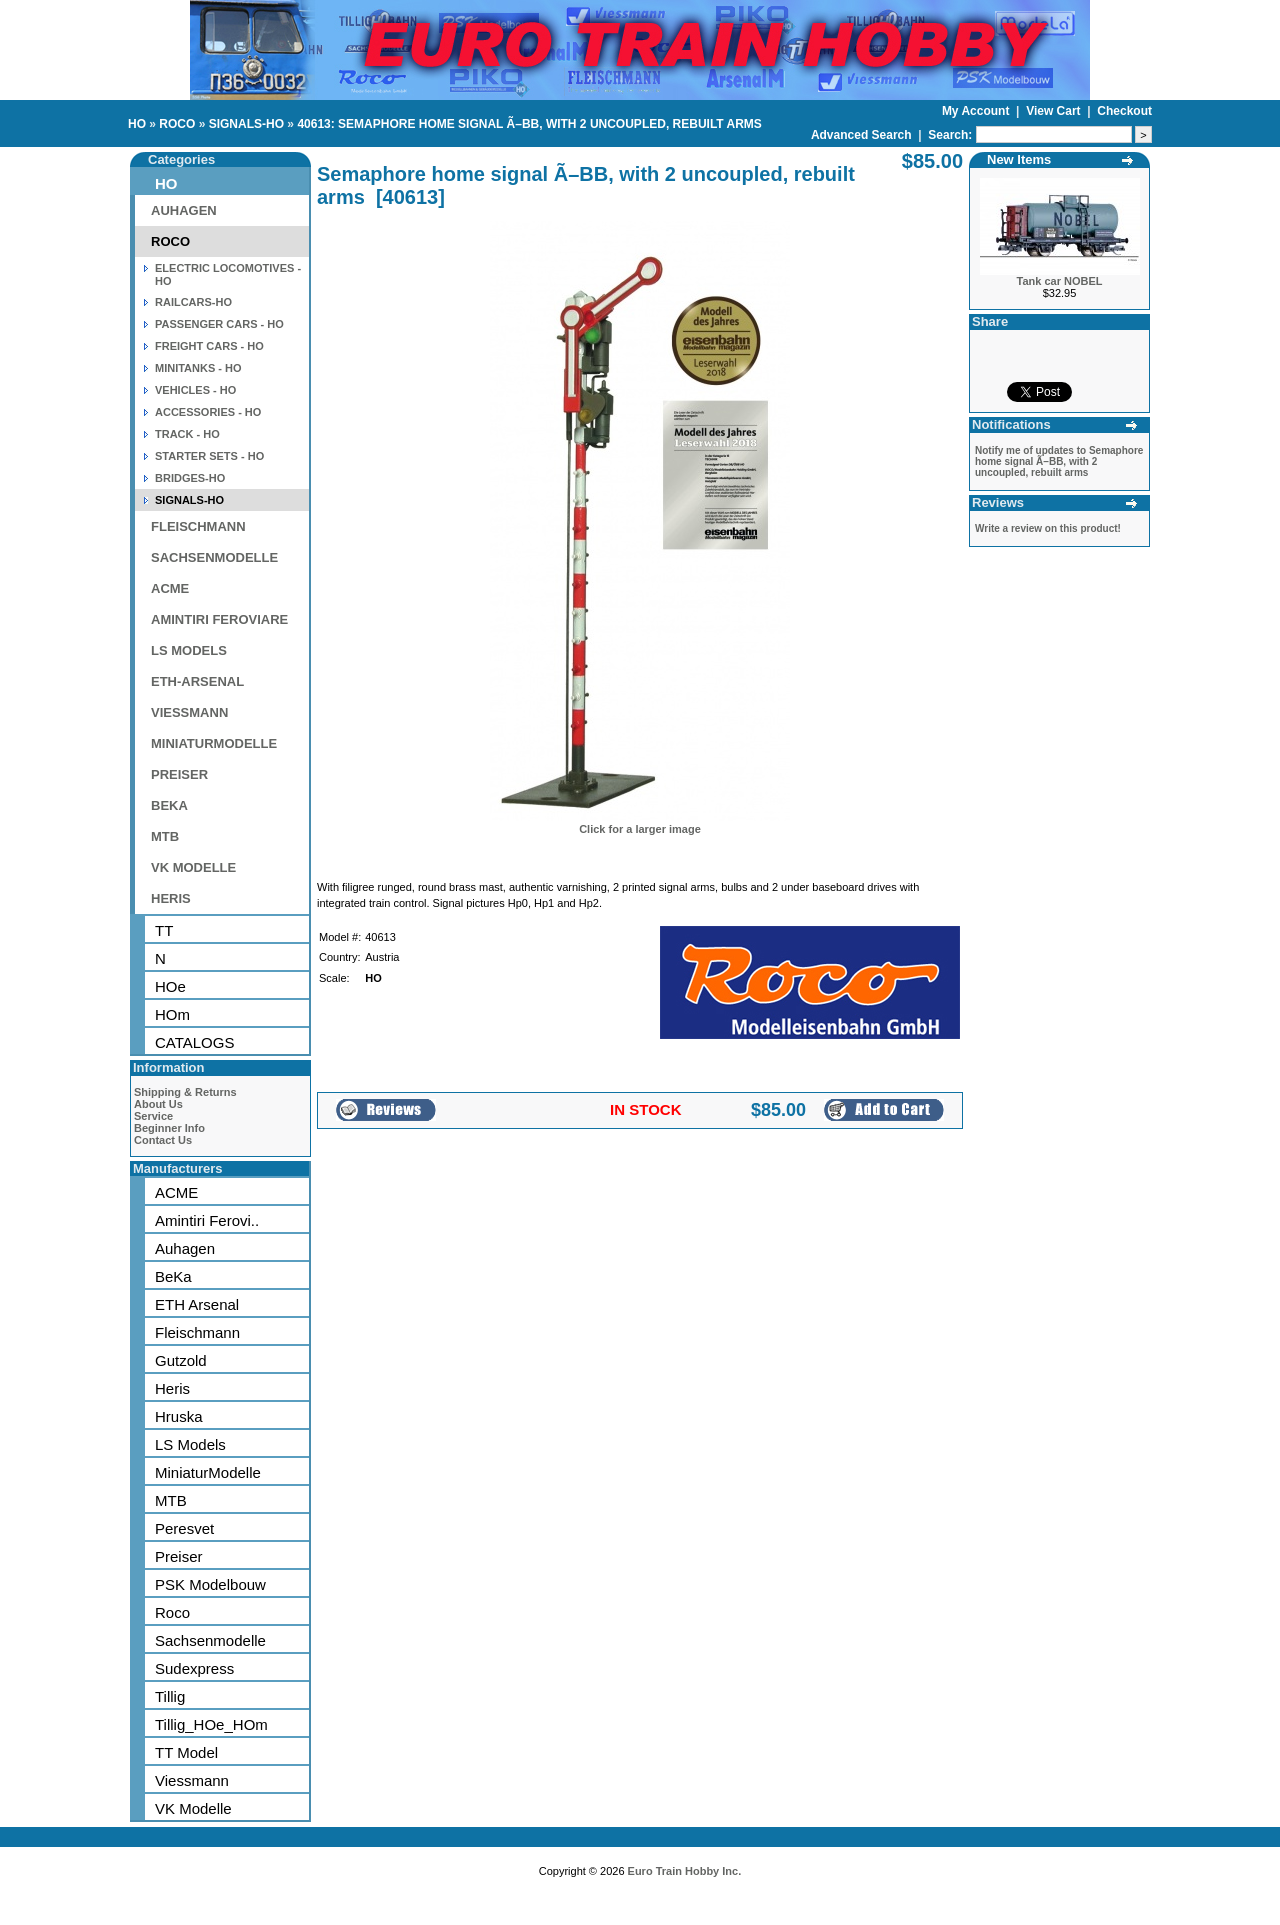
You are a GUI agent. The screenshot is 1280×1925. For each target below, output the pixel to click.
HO (137, 124)
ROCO (177, 124)
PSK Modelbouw (210, 1584)
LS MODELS (189, 650)
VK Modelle (193, 1808)
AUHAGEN (184, 210)
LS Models (190, 1444)
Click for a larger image (640, 829)
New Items (1019, 159)
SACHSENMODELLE (214, 557)
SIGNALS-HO (246, 124)
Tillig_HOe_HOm (211, 1724)
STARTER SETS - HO (209, 456)
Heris (172, 1388)
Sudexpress (194, 1668)
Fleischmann (197, 1332)
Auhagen (185, 1248)
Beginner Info (169, 1128)
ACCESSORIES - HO (208, 412)
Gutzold (181, 1360)
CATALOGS (194, 1042)
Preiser (179, 1556)
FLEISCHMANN (198, 526)
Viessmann (192, 1780)
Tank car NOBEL (1060, 281)
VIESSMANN (189, 712)
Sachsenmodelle (210, 1640)
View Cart (1055, 111)
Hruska (179, 1416)
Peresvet (184, 1528)
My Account (977, 111)
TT (164, 930)
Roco (172, 1612)
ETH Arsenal (197, 1304)
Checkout (1124, 111)
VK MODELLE (193, 867)
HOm (172, 1014)
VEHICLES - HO (195, 390)
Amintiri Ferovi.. (207, 1220)
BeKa (173, 1276)
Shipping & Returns (185, 1092)
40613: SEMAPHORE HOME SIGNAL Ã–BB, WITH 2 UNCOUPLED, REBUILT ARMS (529, 124)
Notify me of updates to (1059, 461)
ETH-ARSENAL (197, 681)
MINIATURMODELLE (214, 743)
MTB (165, 836)
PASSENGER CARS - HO (219, 324)
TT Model (186, 1752)
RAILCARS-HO (193, 302)
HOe (170, 986)
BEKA (169, 805)
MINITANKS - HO (198, 368)
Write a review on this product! (1048, 528)
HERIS (171, 898)
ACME (170, 588)
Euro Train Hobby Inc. (685, 1871)
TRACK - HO (187, 434)
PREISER (179, 774)
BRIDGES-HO (190, 478)
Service (153, 1116)
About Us (158, 1104)
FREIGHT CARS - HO (209, 346)
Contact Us (163, 1140)
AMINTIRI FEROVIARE (219, 619)
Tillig (170, 1696)
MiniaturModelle (208, 1472)
